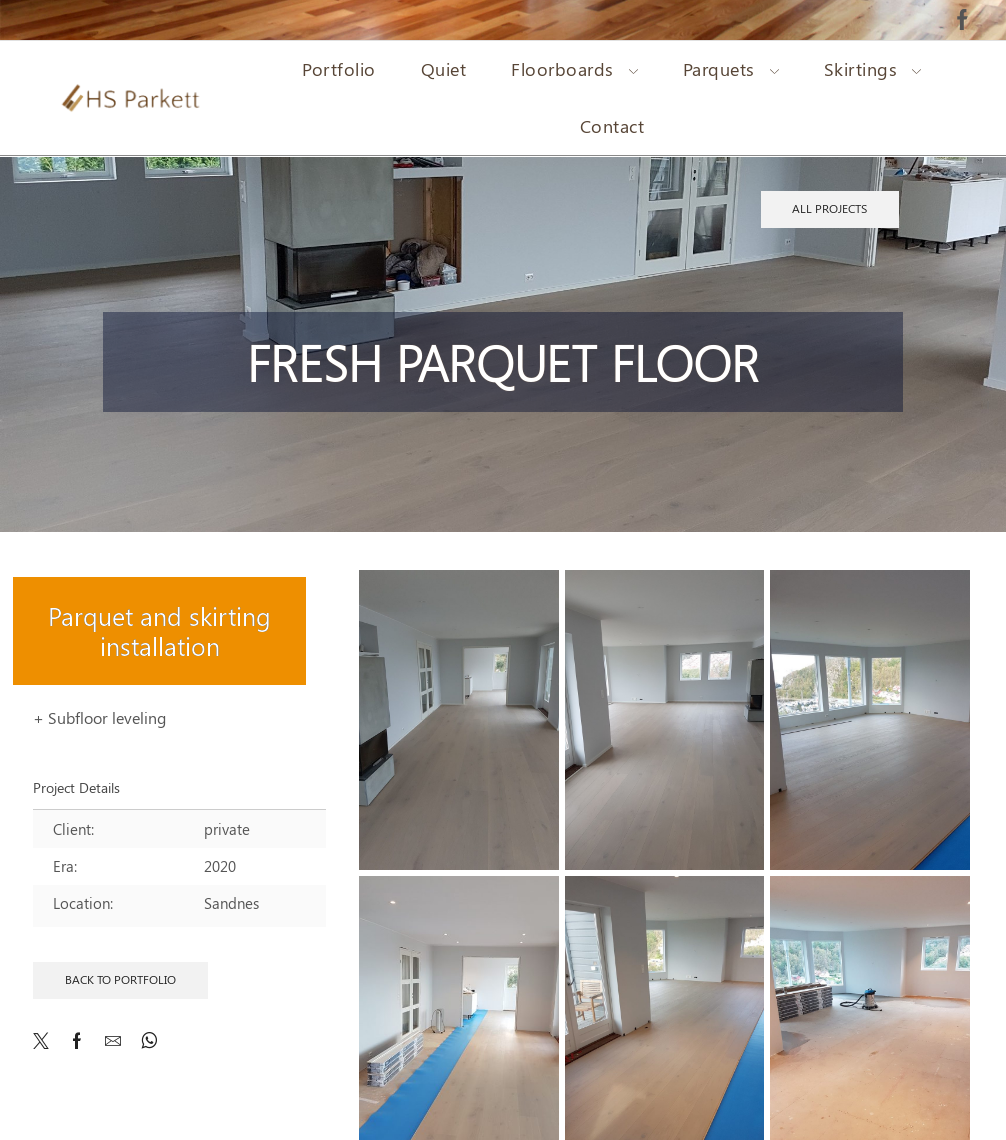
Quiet (444, 69)
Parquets (731, 69)
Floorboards (574, 69)
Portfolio (339, 69)
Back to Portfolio (120, 979)
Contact (612, 126)
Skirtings (873, 69)
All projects (829, 208)
